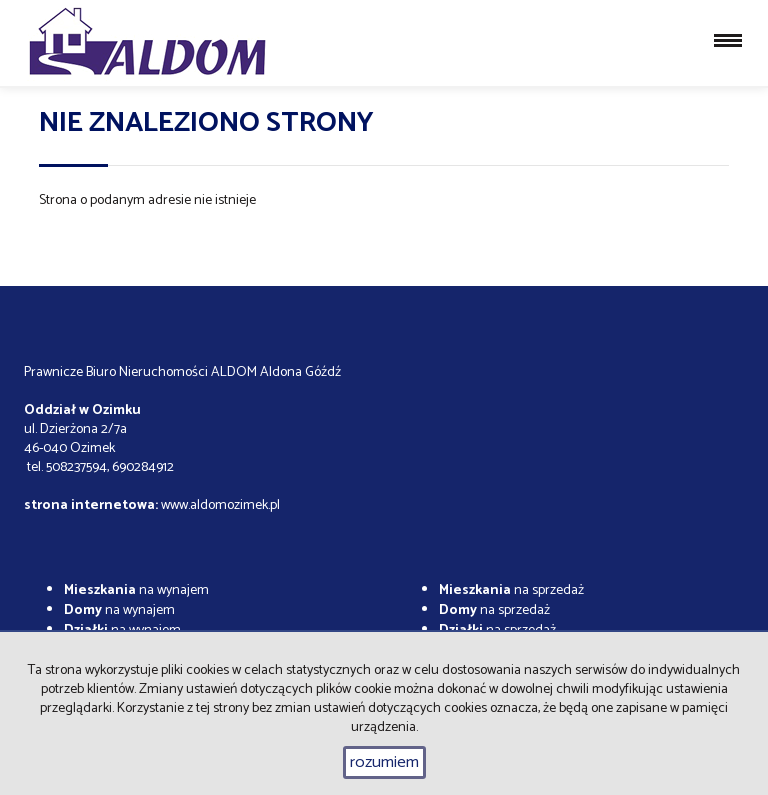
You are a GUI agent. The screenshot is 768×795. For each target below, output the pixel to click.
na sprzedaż (511, 590)
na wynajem (136, 590)
